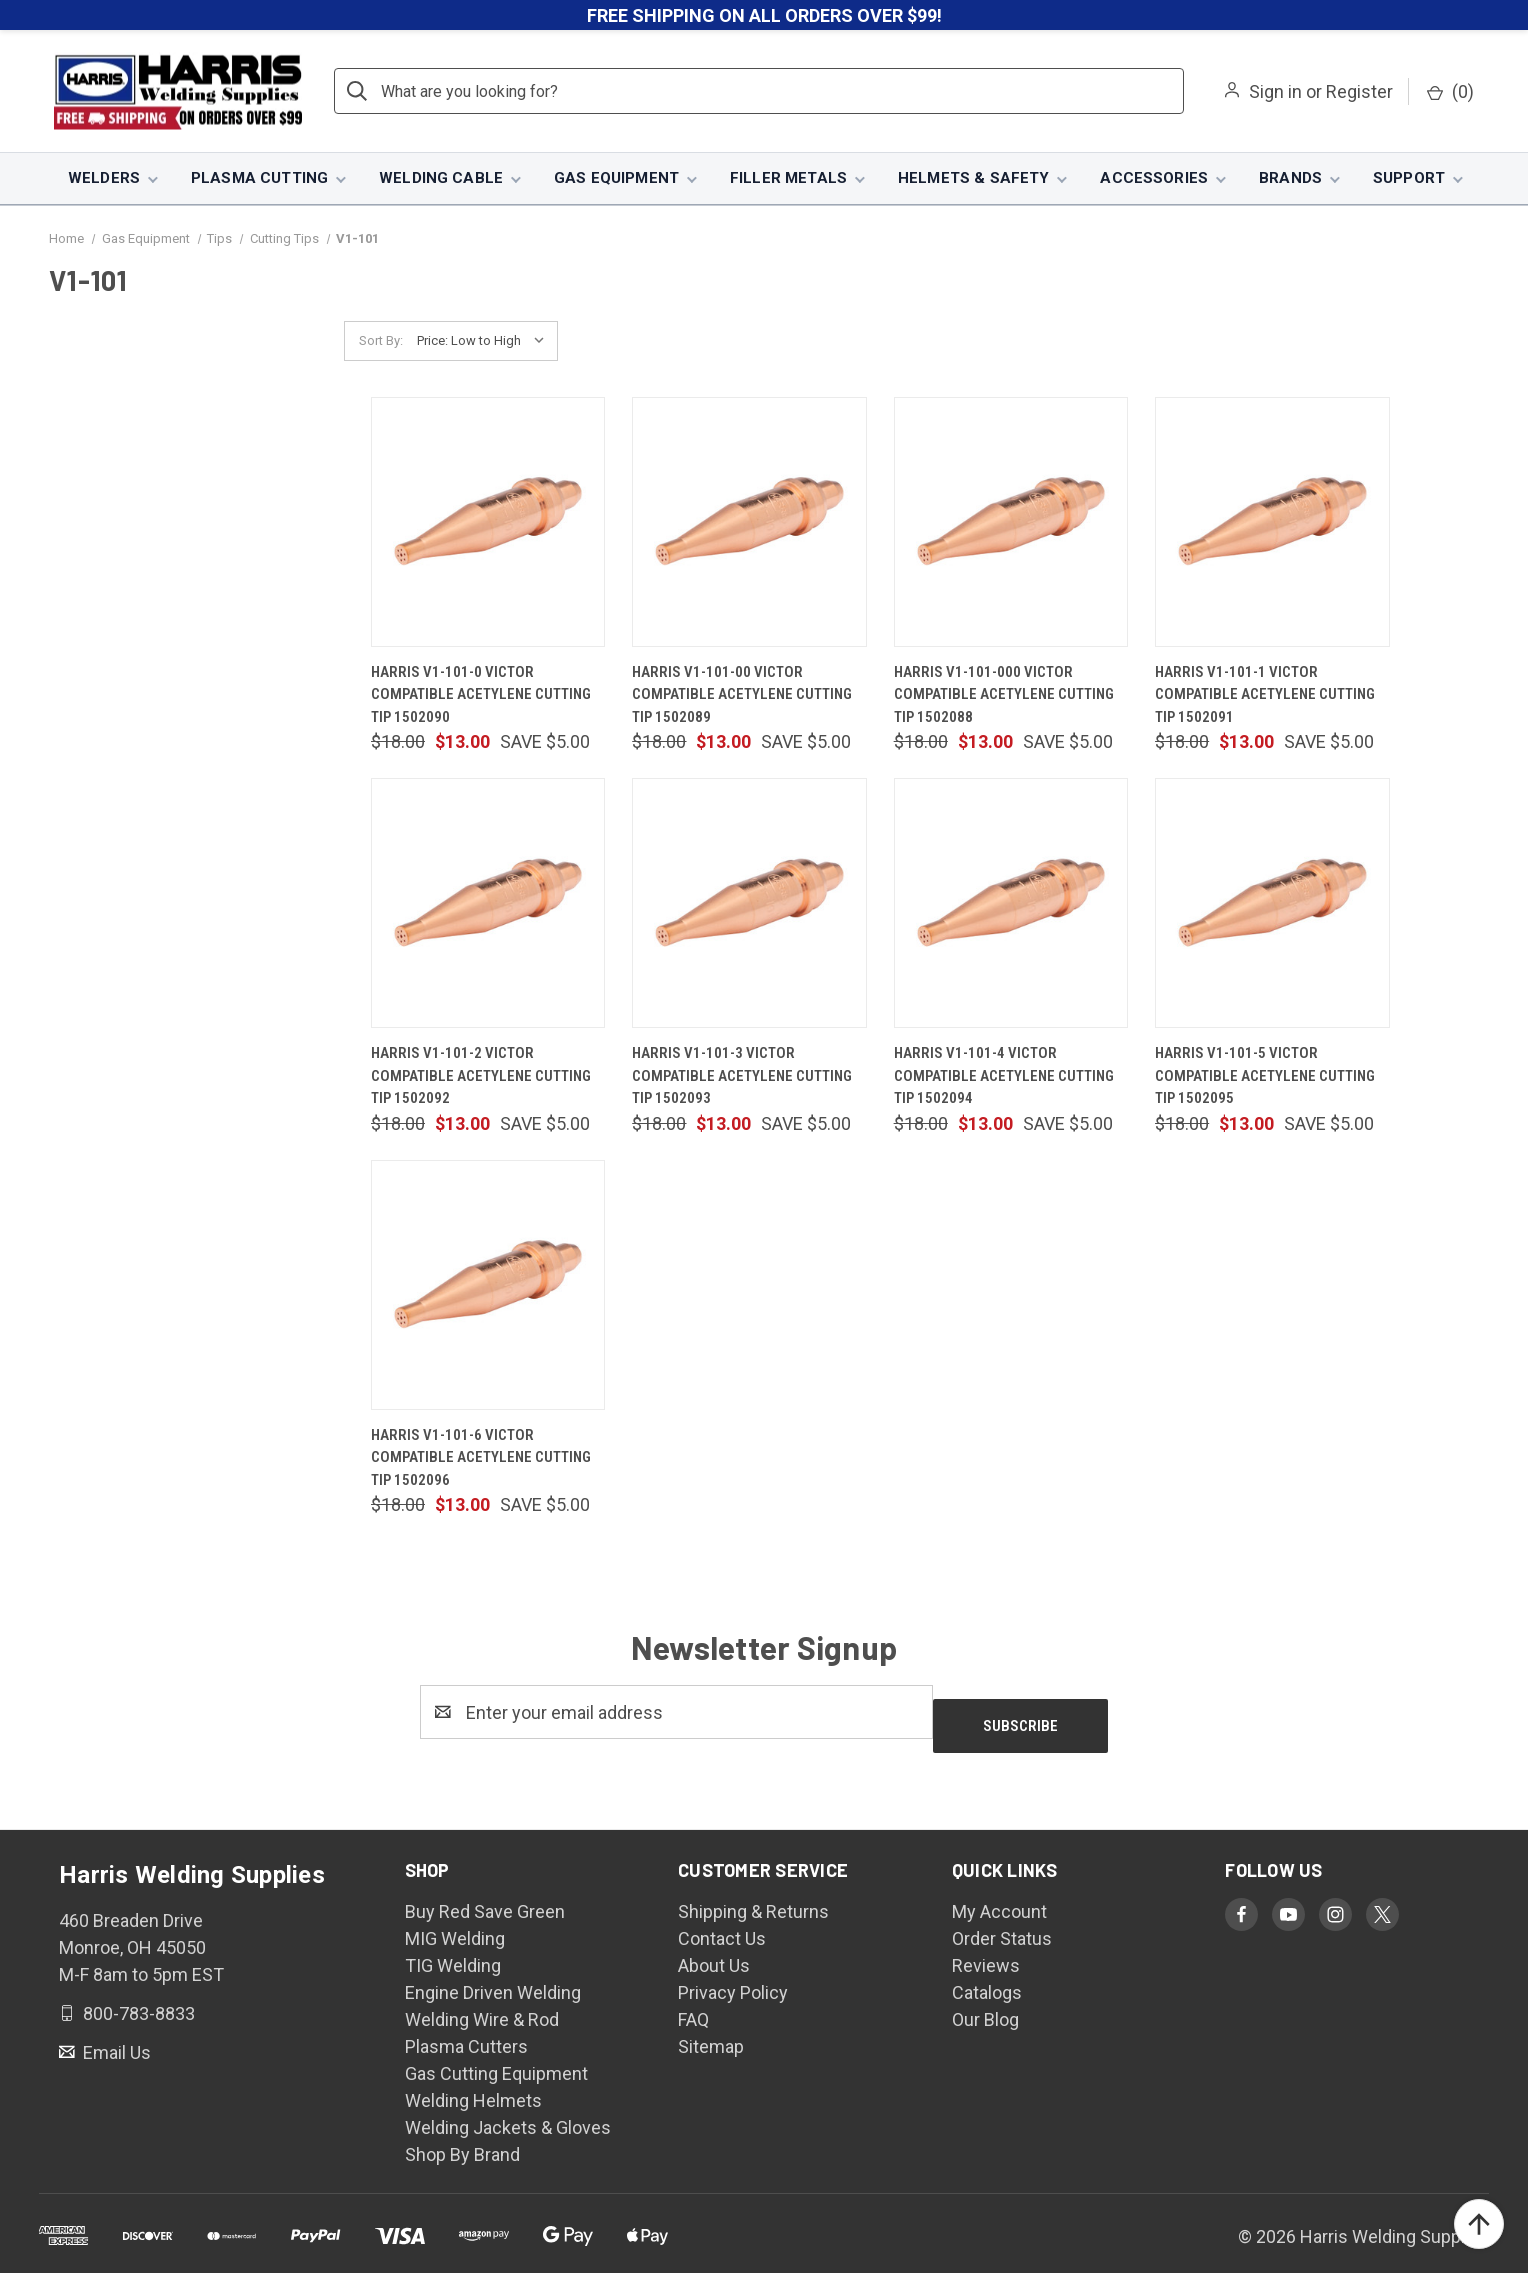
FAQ (693, 2007)
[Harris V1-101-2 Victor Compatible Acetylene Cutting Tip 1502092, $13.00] (488, 905)
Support (1409, 180)
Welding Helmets (473, 2088)
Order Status (1002, 1926)
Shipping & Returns (753, 1899)
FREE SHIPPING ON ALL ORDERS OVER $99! (764, 15)
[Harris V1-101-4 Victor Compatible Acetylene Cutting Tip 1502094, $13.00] (1011, 905)
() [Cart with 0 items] (1450, 93)
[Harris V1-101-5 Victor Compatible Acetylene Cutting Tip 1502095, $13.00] (1272, 905)
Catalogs (987, 1980)
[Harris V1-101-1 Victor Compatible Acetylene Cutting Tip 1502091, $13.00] (1272, 523)
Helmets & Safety (973, 180)
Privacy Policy (733, 1980)
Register (1359, 93)
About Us (714, 1953)
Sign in (1275, 93)
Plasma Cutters (466, 2034)
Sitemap (711, 2034)
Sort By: (381, 342)
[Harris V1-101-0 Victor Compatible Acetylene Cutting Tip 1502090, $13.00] (488, 523)
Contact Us (722, 1926)
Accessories (1154, 180)
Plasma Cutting (259, 180)
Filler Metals (788, 180)
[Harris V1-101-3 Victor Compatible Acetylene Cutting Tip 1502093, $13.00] (749, 905)
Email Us (115, 2039)
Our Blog (985, 2007)
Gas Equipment (616, 180)
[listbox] (485, 343)
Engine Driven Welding (493, 1980)
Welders (104, 180)
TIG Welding (453, 1953)
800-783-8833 (137, 2001)
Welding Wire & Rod (482, 2007)
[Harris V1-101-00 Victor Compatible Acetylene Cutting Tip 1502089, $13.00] (749, 523)
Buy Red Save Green (485, 1899)
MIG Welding (455, 1926)
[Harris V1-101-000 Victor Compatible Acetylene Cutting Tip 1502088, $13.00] (1011, 523)
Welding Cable (441, 180)
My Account (999, 1899)
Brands (1290, 180)
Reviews (986, 1953)
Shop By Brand (462, 2142)
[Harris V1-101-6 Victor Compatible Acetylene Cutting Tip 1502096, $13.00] (488, 1286)
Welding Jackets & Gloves (508, 2115)
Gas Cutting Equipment (496, 2061)
